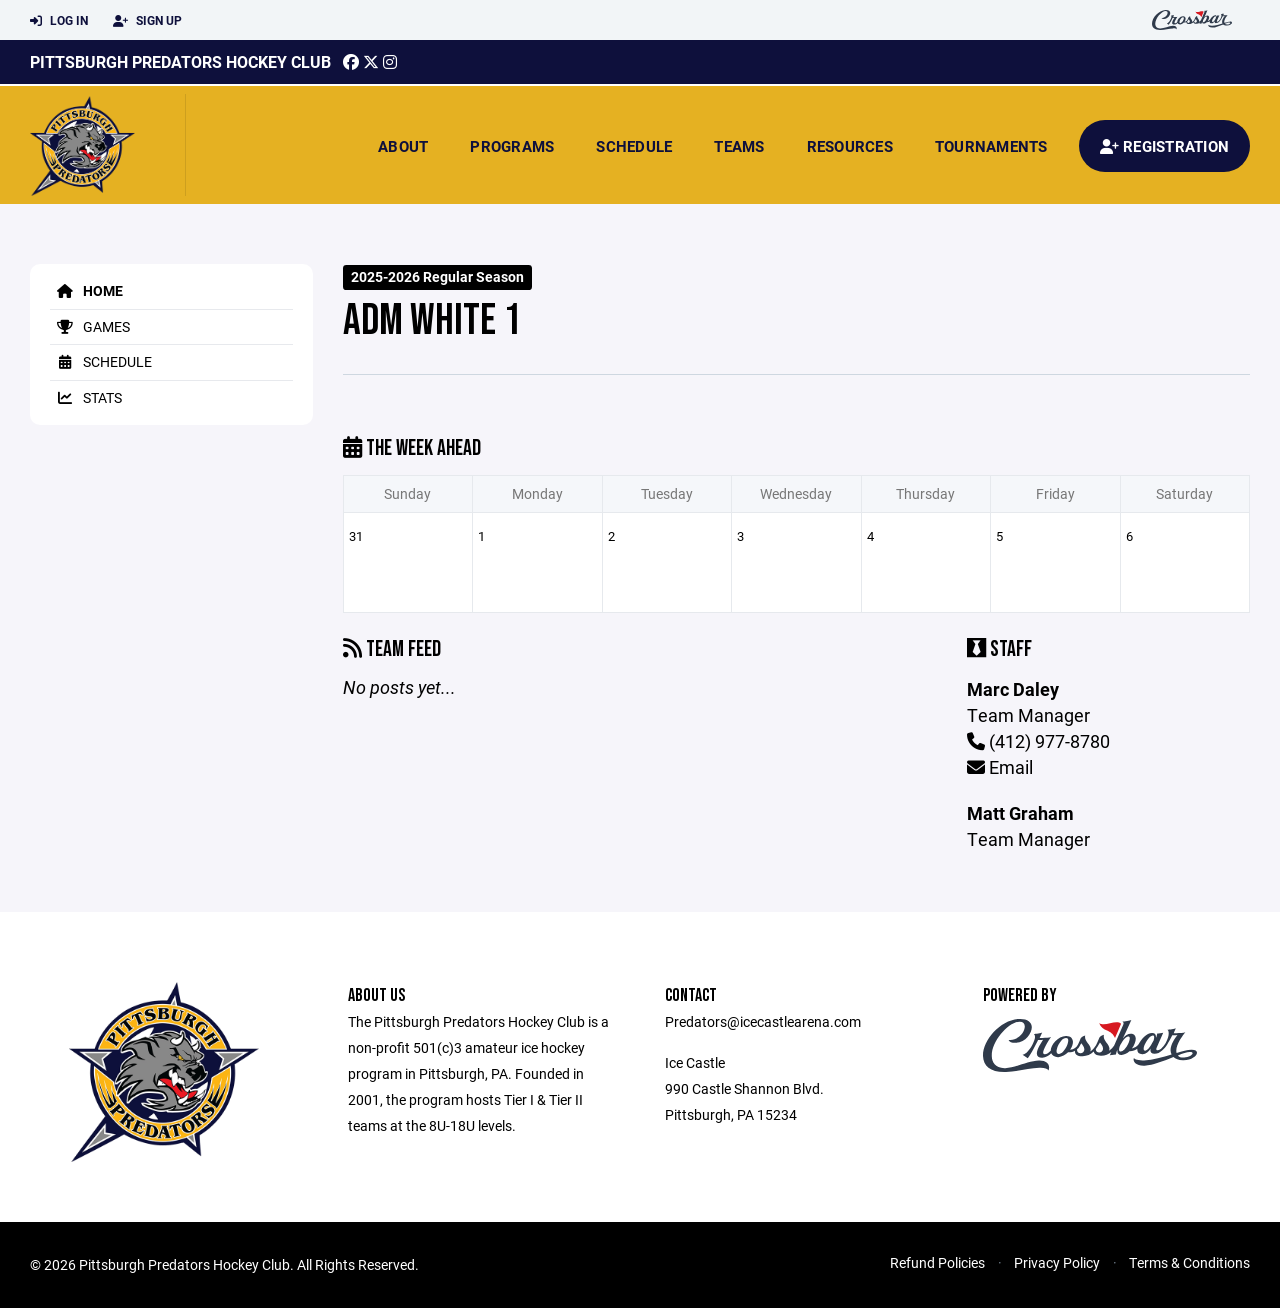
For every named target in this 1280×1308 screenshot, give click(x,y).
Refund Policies (937, 1262)
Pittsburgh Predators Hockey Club (180, 61)
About (403, 146)
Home (86, 290)
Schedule (634, 146)
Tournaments (991, 146)
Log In (59, 21)
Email (1000, 767)
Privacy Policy (1057, 1262)
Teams (739, 146)
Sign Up (147, 21)
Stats (86, 397)
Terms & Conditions (1189, 1262)
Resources (850, 146)
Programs (512, 146)
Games (90, 326)
